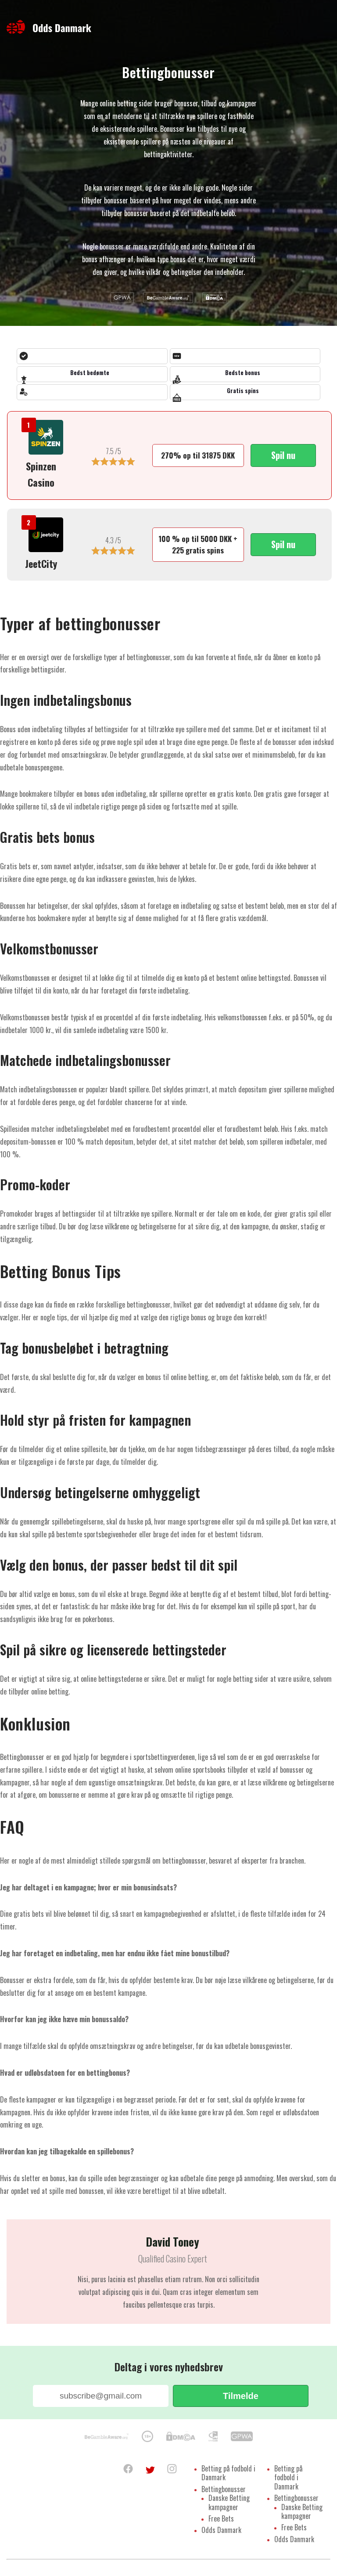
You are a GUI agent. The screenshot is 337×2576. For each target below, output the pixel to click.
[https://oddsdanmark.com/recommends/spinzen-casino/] (46, 439)
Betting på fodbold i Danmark (228, 2473)
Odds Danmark (221, 2535)
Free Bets (221, 2522)
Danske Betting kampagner (229, 2505)
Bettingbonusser (223, 2491)
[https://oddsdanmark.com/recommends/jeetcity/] (46, 536)
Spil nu (283, 455)
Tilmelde (240, 2396)
